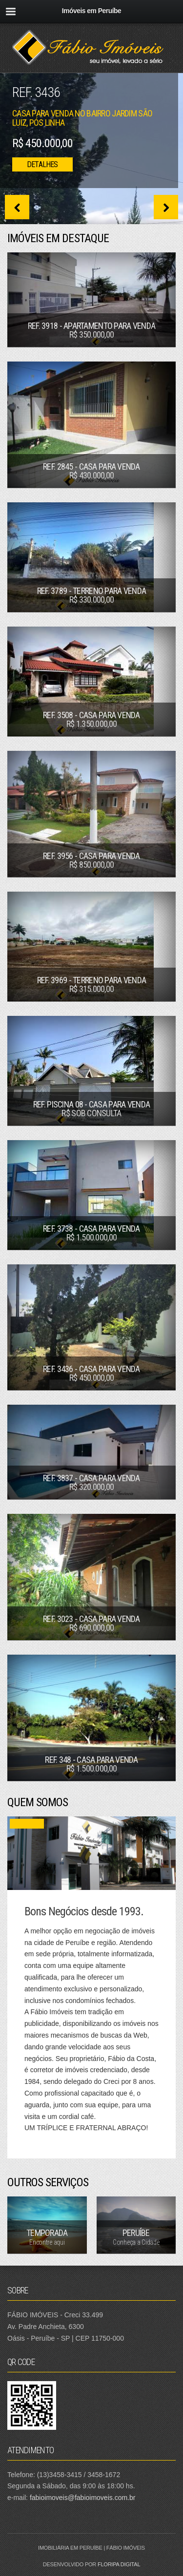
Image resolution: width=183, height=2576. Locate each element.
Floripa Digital (119, 2564)
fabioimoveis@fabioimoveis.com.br (83, 2497)
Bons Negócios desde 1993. (83, 1911)
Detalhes (42, 164)
